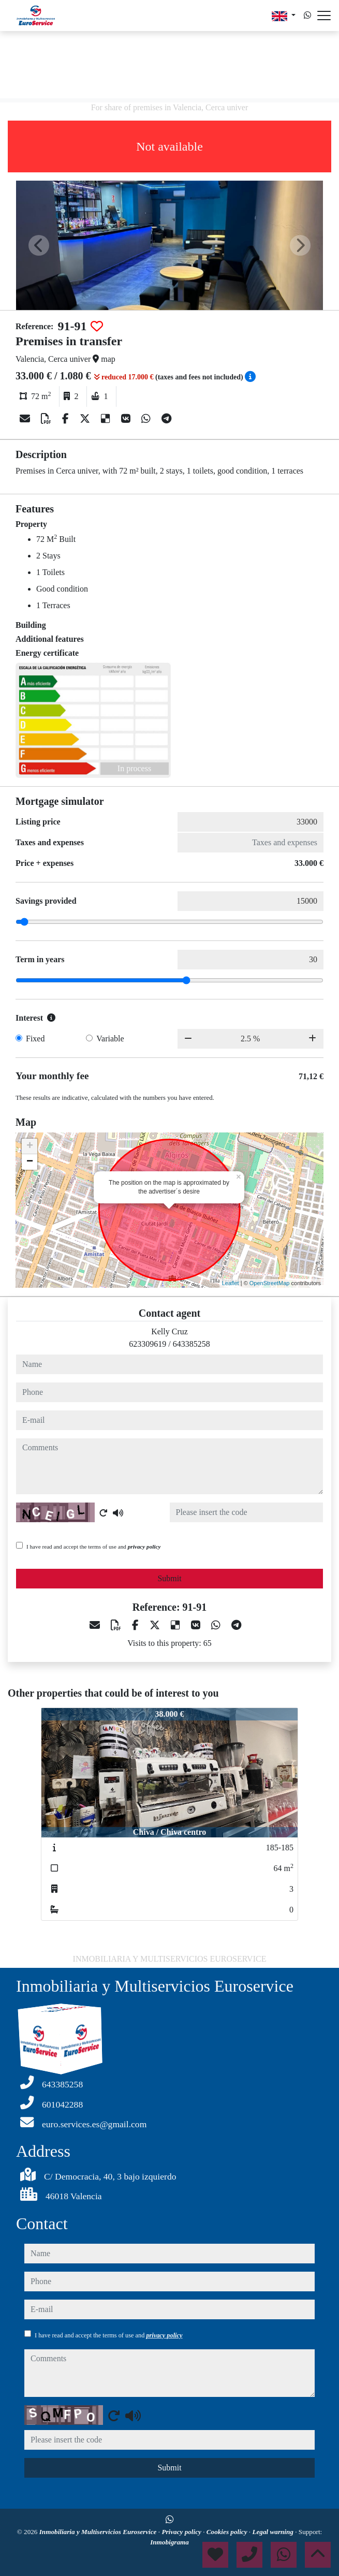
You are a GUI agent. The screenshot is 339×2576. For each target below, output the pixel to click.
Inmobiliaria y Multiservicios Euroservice (98, 2532)
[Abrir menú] (324, 15)
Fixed (35, 1038)
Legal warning (273, 2532)
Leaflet (230, 1283)
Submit (169, 1578)
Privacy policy (182, 2532)
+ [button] (29, 1146)
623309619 (147, 1343)
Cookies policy (228, 2532)
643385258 (191, 1343)
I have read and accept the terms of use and (93, 1546)
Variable (110, 1038)
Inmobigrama (169, 2542)
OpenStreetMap (269, 1283)
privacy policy (144, 1546)
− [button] (29, 1162)
